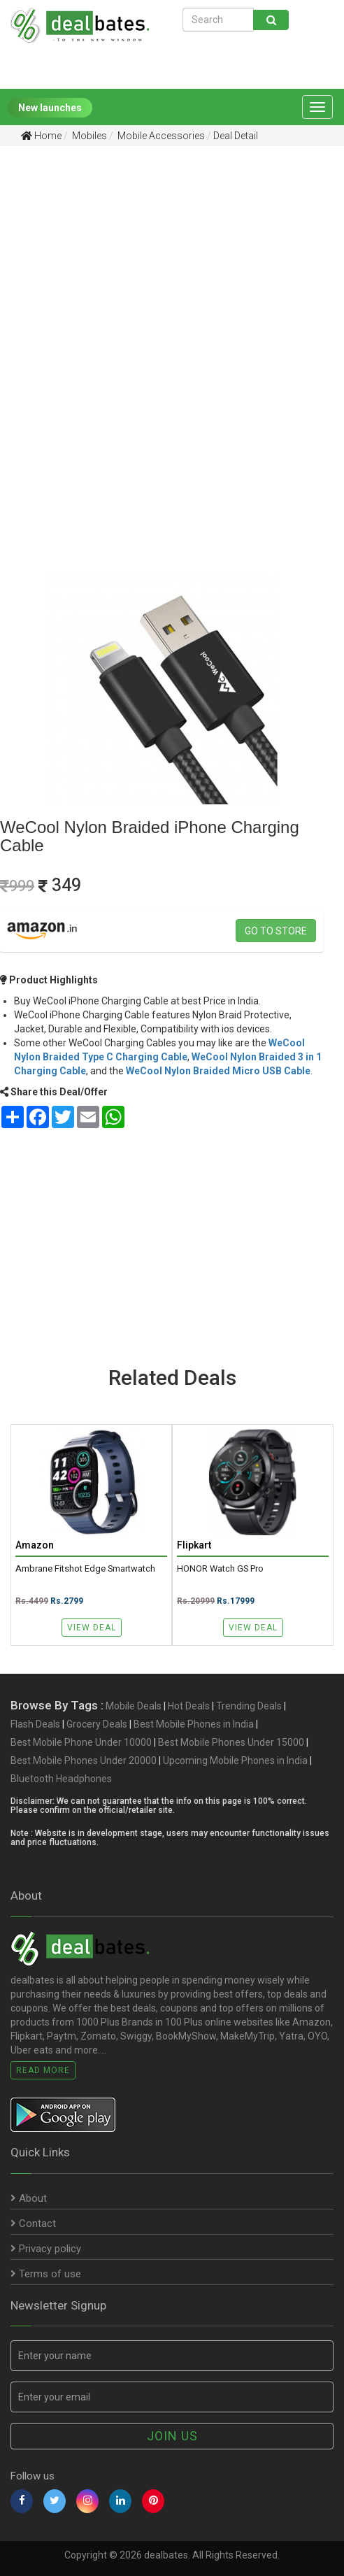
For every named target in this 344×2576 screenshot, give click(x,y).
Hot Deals (189, 1706)
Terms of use (45, 2274)
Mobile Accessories (160, 135)
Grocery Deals (96, 1724)
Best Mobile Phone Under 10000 (81, 1742)
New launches (50, 107)
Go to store (276, 931)
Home (41, 135)
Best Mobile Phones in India (194, 1724)
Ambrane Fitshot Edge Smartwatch (85, 1569)
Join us (172, 2435)
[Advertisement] (161, 265)
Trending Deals (249, 1706)
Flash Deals (35, 1724)
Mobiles (88, 135)
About (28, 2198)
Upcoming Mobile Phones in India (235, 1760)
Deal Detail (235, 135)
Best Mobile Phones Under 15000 (231, 1742)
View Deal (91, 1627)
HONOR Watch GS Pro (220, 1569)
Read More (43, 2070)
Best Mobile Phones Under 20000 (83, 1760)
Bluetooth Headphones (61, 1778)
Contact (33, 2223)
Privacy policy (45, 2248)
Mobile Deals (134, 1706)
